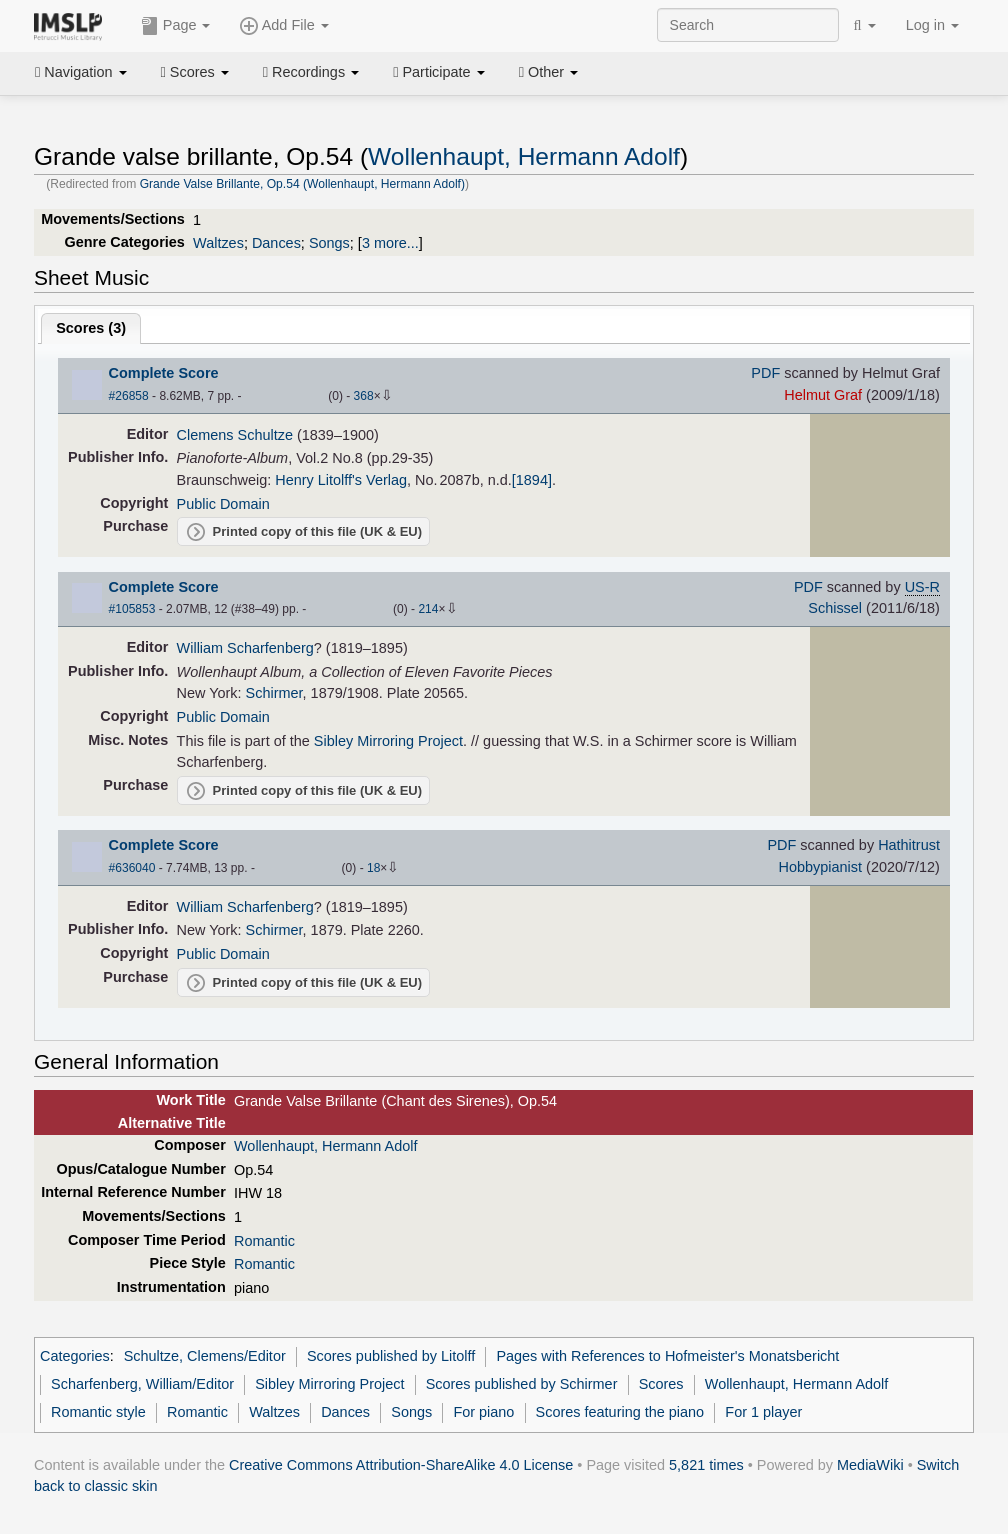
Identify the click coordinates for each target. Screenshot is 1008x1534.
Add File (284, 26)
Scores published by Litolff (391, 1356)
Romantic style (98, 1412)
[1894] (532, 480)
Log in (932, 25)
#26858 (129, 396)
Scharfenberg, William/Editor (142, 1384)
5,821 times (706, 1465)
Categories (75, 1356)
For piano (483, 1412)
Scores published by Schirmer (522, 1384)
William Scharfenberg (245, 648)
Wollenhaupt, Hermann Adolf (524, 156)
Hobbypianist (820, 867)
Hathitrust (909, 845)
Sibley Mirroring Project (388, 741)
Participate (439, 72)
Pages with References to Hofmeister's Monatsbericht (667, 1356)
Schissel (835, 608)
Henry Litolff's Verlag (341, 480)
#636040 (132, 868)
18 (373, 868)
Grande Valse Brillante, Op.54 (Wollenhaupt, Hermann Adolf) (302, 184)
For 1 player (763, 1412)
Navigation (81, 72)
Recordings (311, 72)
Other (548, 72)
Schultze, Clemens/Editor (205, 1356)
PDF (765, 373)
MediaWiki (870, 1465)
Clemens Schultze (235, 435)
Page (176, 26)
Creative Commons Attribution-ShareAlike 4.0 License (401, 1465)
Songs (329, 243)
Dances (276, 243)
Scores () (91, 328)
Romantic (264, 1241)
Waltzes (218, 243)
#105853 (132, 609)
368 (364, 396)
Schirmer (274, 693)
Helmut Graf (823, 395)
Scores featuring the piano (620, 1412)
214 (428, 609)
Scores (195, 72)
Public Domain (223, 504)
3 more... (390, 243)
